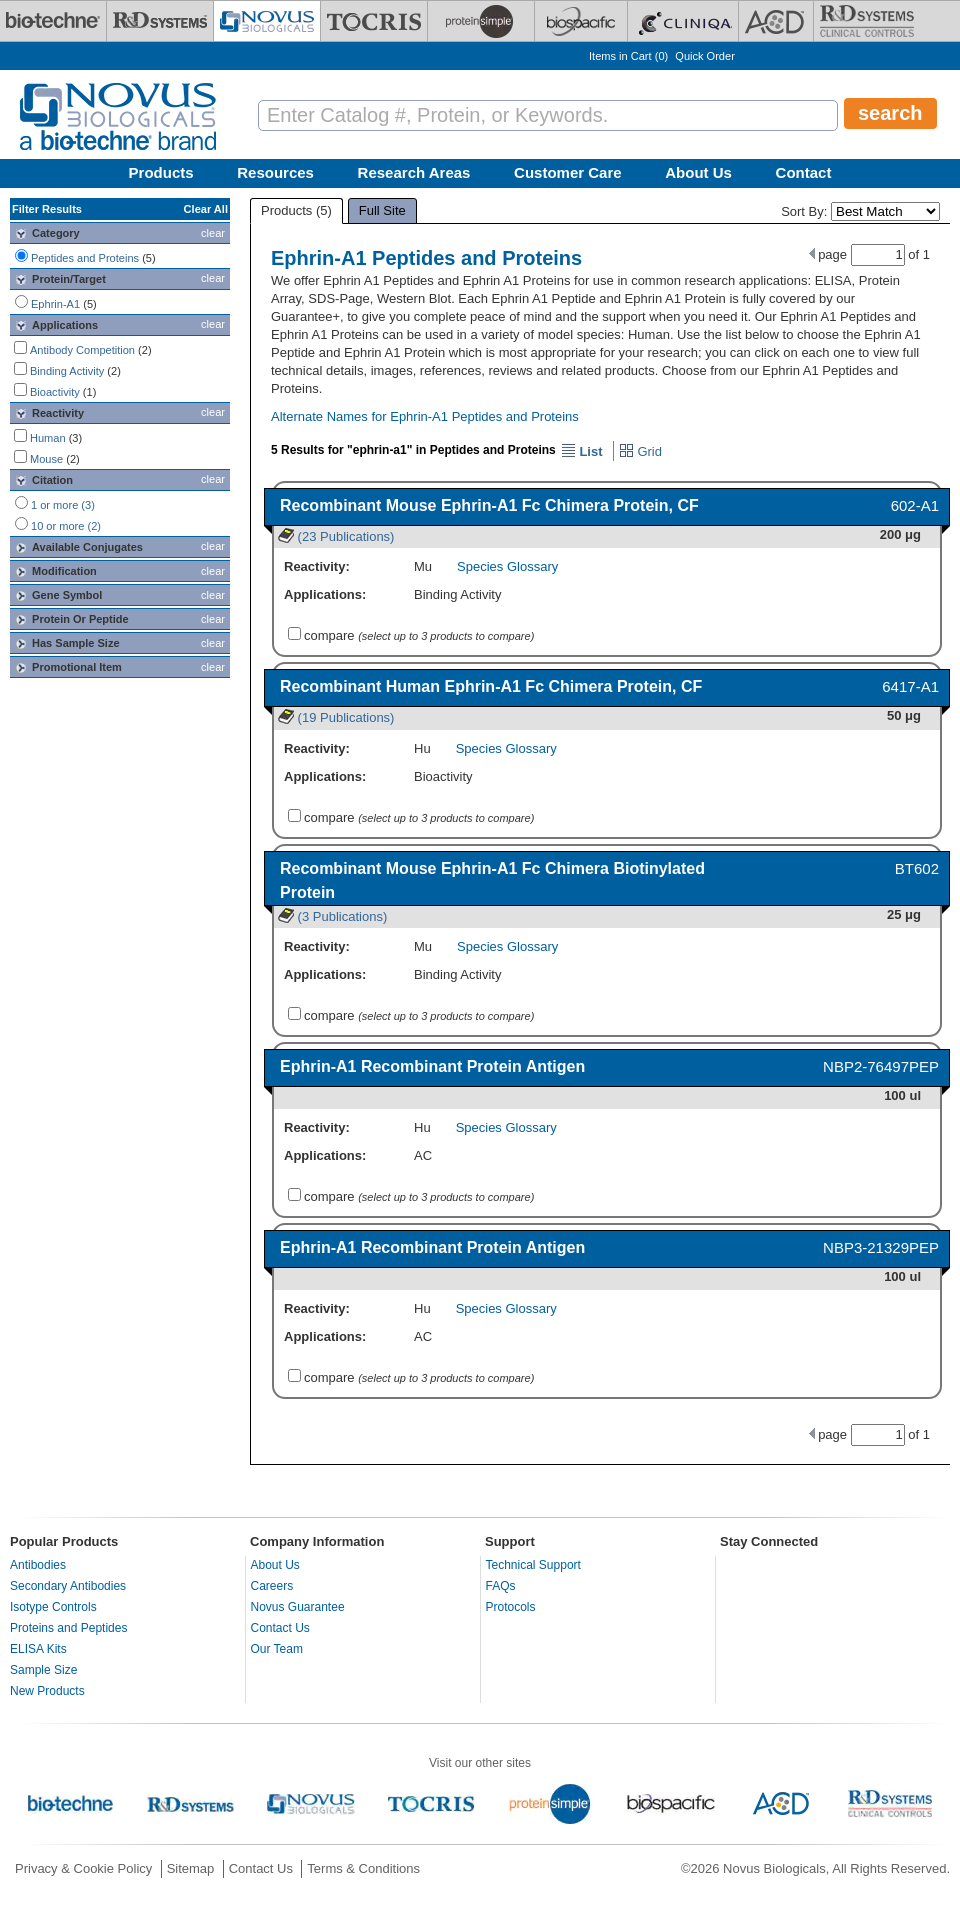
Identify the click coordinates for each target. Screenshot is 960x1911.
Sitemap (191, 1868)
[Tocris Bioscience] (374, 21)
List (582, 451)
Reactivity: (317, 566)
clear (213, 233)
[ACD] (776, 21)
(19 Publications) (336, 717)
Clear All (206, 209)
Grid (640, 451)
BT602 (917, 868)
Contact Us (280, 1628)
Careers (272, 1586)
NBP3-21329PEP (881, 1247)
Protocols (511, 1607)
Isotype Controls (53, 1607)
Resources (275, 172)
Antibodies (38, 1565)
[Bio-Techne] (53, 21)
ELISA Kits (38, 1649)
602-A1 (915, 505)
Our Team (277, 1649)
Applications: (325, 594)
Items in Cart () (628, 56)
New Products (47, 1691)
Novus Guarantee (298, 1607)
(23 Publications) (336, 536)
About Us (698, 172)
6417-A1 (910, 686)
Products (161, 172)
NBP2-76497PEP (881, 1066)
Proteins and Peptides (68, 1628)
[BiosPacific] (581, 21)
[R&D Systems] (160, 21)
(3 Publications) (332, 916)
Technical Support (533, 1565)
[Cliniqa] (683, 21)
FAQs (501, 1586)
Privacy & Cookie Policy (83, 1868)
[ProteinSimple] (481, 21)
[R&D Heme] (867, 21)
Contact (804, 172)
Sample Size (43, 1670)
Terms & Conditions (363, 1868)
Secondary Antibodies (68, 1586)
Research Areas (414, 172)
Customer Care (568, 172)
